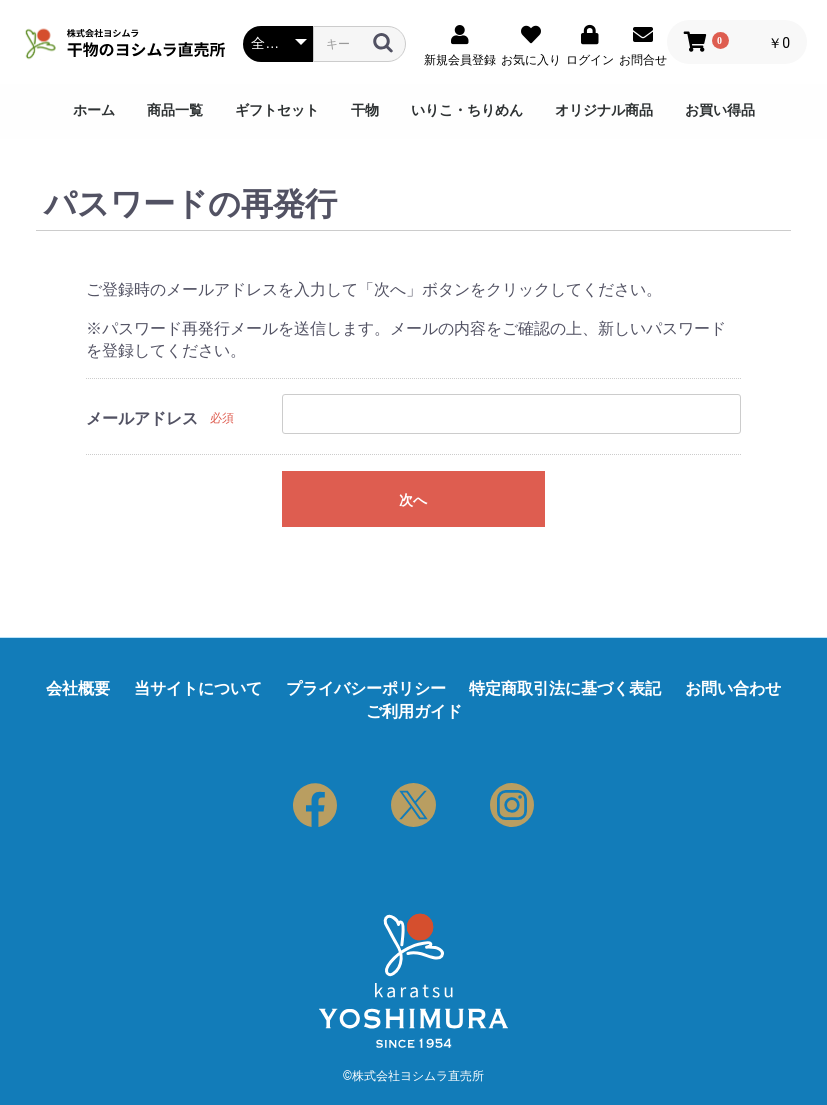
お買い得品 (720, 110)
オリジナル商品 (604, 110)
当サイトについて (198, 688)
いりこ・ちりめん (467, 110)
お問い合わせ (733, 688)
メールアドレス (142, 418)
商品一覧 (175, 110)
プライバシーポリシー (366, 688)
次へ (413, 500)
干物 (365, 110)
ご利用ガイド (414, 711)
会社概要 (78, 688)
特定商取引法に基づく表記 (565, 688)
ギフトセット (277, 110)
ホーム (94, 110)
